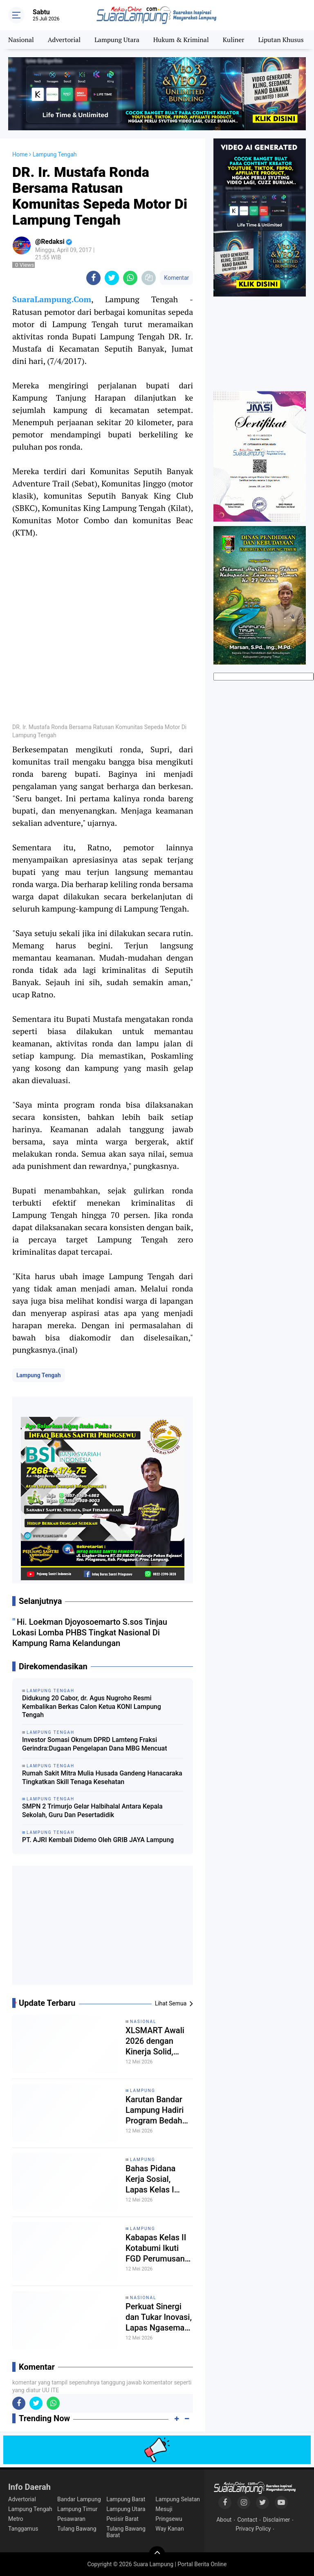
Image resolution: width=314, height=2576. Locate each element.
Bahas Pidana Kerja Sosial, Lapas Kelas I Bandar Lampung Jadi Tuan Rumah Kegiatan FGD (157, 2179)
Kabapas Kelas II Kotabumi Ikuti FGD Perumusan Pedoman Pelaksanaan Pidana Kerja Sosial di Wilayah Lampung (156, 2248)
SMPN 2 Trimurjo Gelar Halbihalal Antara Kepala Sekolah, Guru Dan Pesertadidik (92, 1810)
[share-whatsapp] (130, 278)
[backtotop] (157, 2554)
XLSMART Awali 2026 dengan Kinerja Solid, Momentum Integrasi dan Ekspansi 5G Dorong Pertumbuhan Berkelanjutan (155, 2041)
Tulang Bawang (76, 2528)
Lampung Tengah (38, 1375)
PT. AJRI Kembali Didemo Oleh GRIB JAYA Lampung (98, 1840)
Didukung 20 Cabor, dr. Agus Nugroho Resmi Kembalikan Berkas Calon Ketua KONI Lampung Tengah (91, 1706)
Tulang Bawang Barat (126, 2531)
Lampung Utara (116, 39)
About (223, 2519)
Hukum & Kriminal (181, 39)
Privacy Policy (253, 2528)
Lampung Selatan (177, 2499)
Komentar (176, 277)
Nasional (21, 39)
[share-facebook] (93, 278)
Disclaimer (276, 2519)
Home (20, 154)
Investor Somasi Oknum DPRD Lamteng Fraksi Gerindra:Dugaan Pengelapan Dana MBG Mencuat (94, 1744)
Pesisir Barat (122, 2519)
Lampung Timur (77, 2509)
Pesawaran (71, 2519)
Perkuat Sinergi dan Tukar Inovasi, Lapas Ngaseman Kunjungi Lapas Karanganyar (159, 2317)
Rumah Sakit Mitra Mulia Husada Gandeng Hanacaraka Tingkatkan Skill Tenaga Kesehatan (102, 1777)
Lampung (142, 2090)
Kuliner (233, 39)
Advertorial (64, 39)
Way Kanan (169, 2528)
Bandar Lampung (79, 2499)
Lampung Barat (125, 2499)
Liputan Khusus (280, 39)
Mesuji (163, 2509)
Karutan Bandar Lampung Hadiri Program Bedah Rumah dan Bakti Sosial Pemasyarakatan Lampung (157, 2110)
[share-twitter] (112, 278)
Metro (15, 2519)
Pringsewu (168, 2519)
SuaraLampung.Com (51, 299)
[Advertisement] (102, 1929)
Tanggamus (23, 2528)
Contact (247, 2519)
